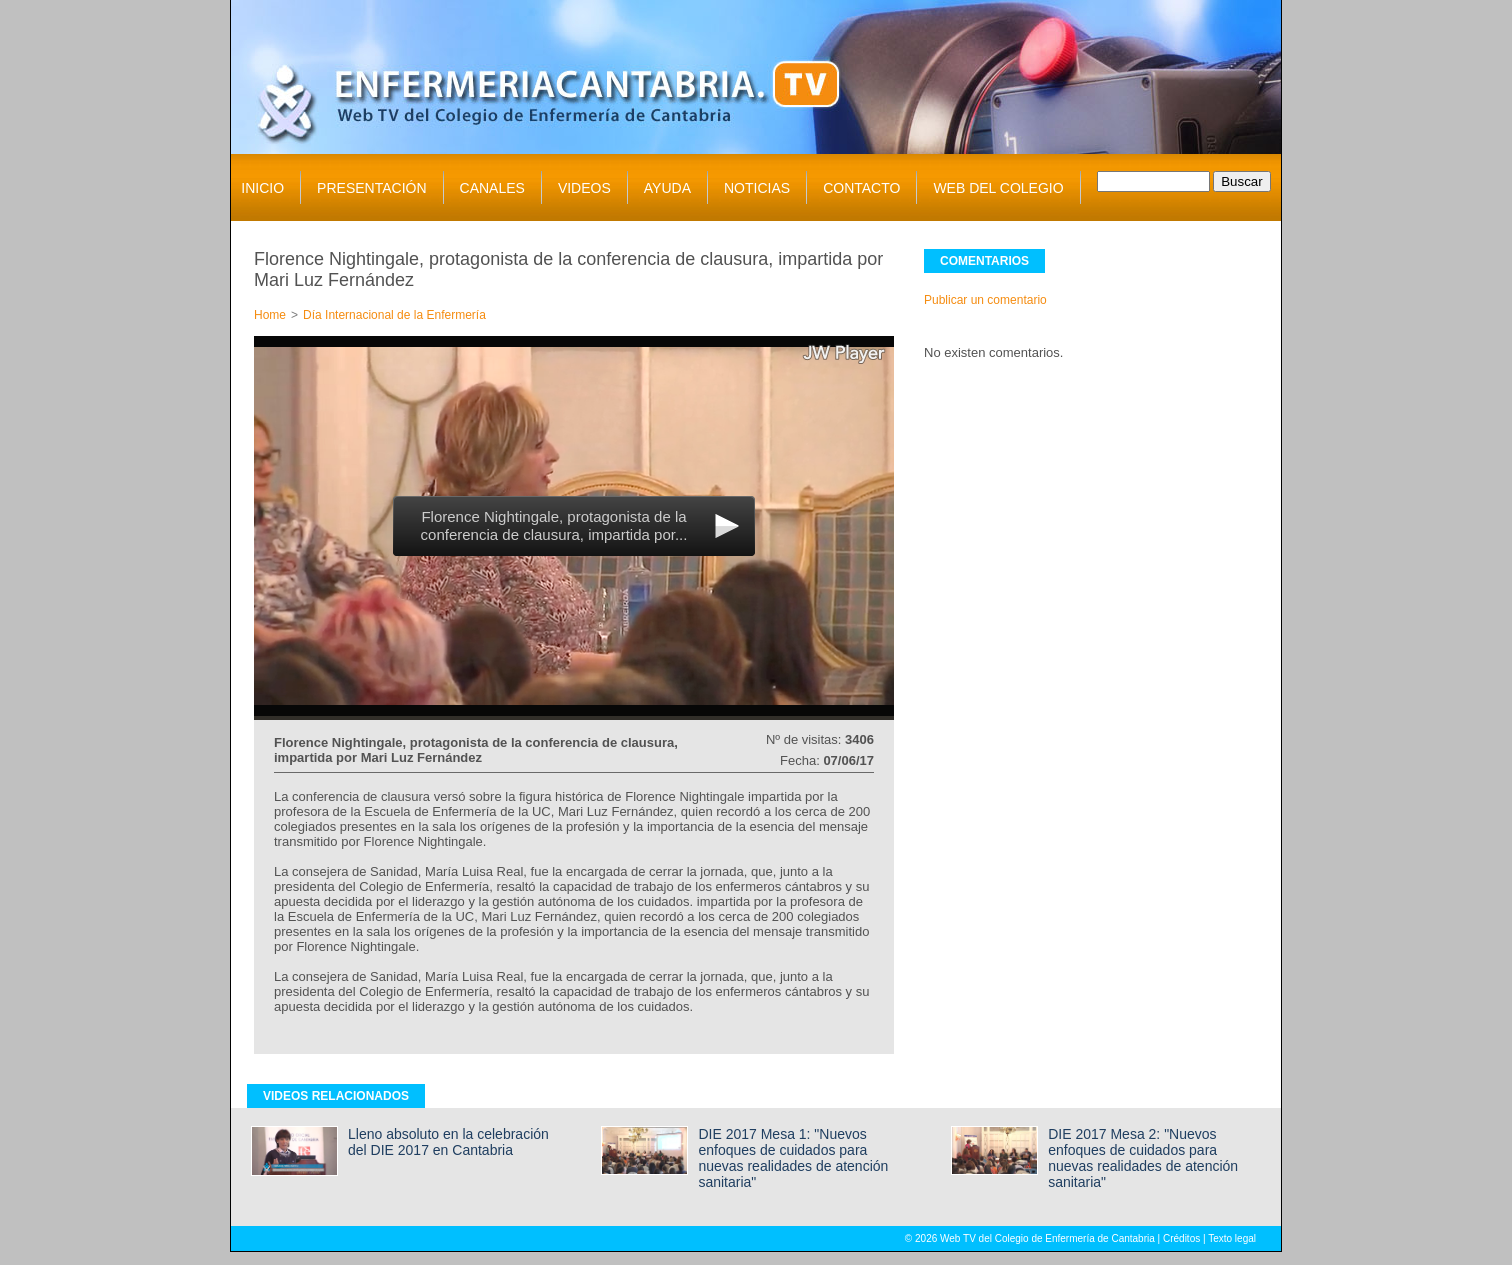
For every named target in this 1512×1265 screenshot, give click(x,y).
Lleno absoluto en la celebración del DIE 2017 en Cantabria (448, 1142)
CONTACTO (861, 188)
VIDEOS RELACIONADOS (336, 1096)
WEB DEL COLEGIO (998, 188)
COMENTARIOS (984, 261)
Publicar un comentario (985, 300)
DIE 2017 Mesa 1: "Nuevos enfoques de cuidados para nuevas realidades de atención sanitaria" (793, 1158)
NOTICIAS (757, 188)
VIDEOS (584, 188)
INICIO (262, 188)
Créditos (1181, 1238)
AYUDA (667, 188)
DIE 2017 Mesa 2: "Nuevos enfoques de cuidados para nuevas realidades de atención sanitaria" (1143, 1158)
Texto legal (1232, 1238)
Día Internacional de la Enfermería (394, 315)
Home (270, 315)
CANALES (492, 188)
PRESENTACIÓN (371, 188)
